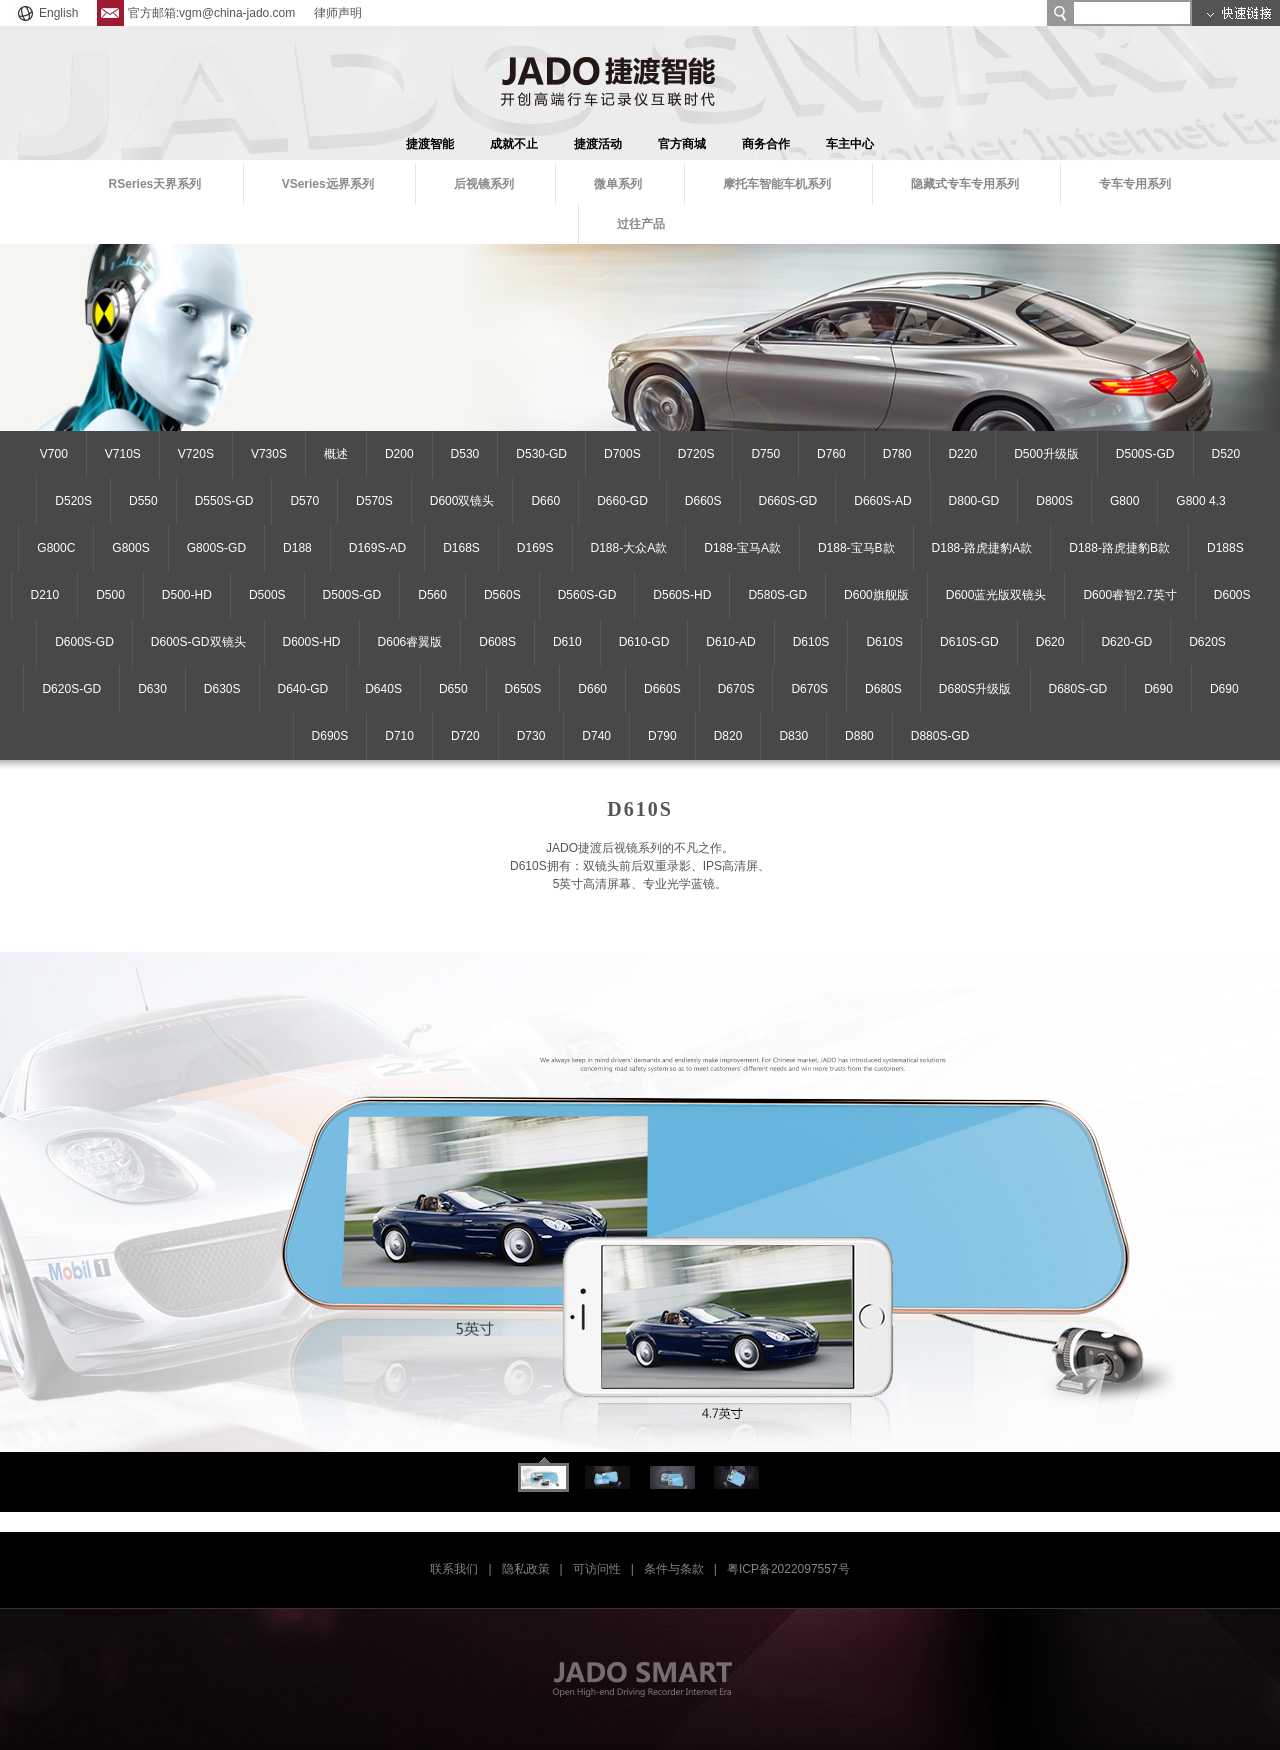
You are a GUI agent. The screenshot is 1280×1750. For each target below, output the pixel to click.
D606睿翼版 (410, 642)
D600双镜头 (462, 501)
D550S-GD (224, 501)
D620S (1207, 642)
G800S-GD (216, 548)
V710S (123, 454)
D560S (502, 595)
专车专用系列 (1135, 184)
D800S (1054, 501)
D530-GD (541, 454)
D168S (461, 548)
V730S (269, 454)
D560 (432, 595)
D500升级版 (1046, 454)
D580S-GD (777, 595)
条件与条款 (674, 1569)
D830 (793, 736)
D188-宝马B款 (856, 548)
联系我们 (454, 1569)
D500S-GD (1145, 454)
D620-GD (1126, 642)
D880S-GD (940, 736)
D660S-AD (882, 501)
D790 (662, 736)
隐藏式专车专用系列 (965, 184)
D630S (222, 689)
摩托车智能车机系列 (777, 184)
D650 (453, 689)
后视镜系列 (484, 184)
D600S (1232, 595)
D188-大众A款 (629, 548)
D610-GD (644, 642)
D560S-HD (682, 595)
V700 (54, 454)
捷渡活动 (598, 144)
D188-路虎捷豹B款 (1119, 548)
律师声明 (338, 13)
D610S (811, 642)
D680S (883, 689)
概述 (336, 454)
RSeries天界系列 (155, 184)
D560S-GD (587, 595)
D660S (703, 501)
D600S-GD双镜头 (198, 642)
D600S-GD (84, 642)
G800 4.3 (1200, 501)
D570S (374, 501)
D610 (567, 642)
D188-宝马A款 (742, 548)
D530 (465, 454)
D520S (73, 501)
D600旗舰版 (876, 595)
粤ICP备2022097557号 (788, 1569)
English (46, 13)
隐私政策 (526, 1569)
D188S (1225, 548)
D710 (399, 736)
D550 (143, 501)
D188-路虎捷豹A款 (982, 548)
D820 (728, 736)
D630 (152, 689)
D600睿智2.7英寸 (1129, 595)
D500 (110, 595)
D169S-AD (377, 548)
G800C (56, 548)
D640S (383, 689)
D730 (531, 736)
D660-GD (622, 501)
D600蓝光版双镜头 (996, 595)
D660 (545, 501)
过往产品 (641, 224)
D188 (297, 548)
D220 (962, 454)
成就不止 (514, 144)
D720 (465, 736)
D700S (622, 454)
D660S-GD (788, 501)
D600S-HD (312, 642)
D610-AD (730, 642)
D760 (831, 454)
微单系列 (618, 184)
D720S (696, 454)
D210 (44, 595)
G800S (130, 548)
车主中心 (850, 144)
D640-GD (303, 689)
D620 (1050, 642)
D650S (523, 689)
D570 (304, 501)
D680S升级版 (975, 689)
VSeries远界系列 (328, 184)
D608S (497, 642)
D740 (596, 736)
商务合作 (766, 144)
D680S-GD (1078, 689)
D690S (330, 736)
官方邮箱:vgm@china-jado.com (196, 13)
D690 (1158, 689)
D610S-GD (969, 642)
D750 (765, 454)
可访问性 (597, 1569)
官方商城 (682, 144)
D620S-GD (71, 689)
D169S (535, 548)
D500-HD (187, 595)
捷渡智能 (430, 144)
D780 (897, 454)
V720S (196, 454)
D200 (399, 454)
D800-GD (974, 501)
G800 (1124, 501)
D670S (736, 689)
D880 (859, 736)
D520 (1226, 454)
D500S (267, 595)
